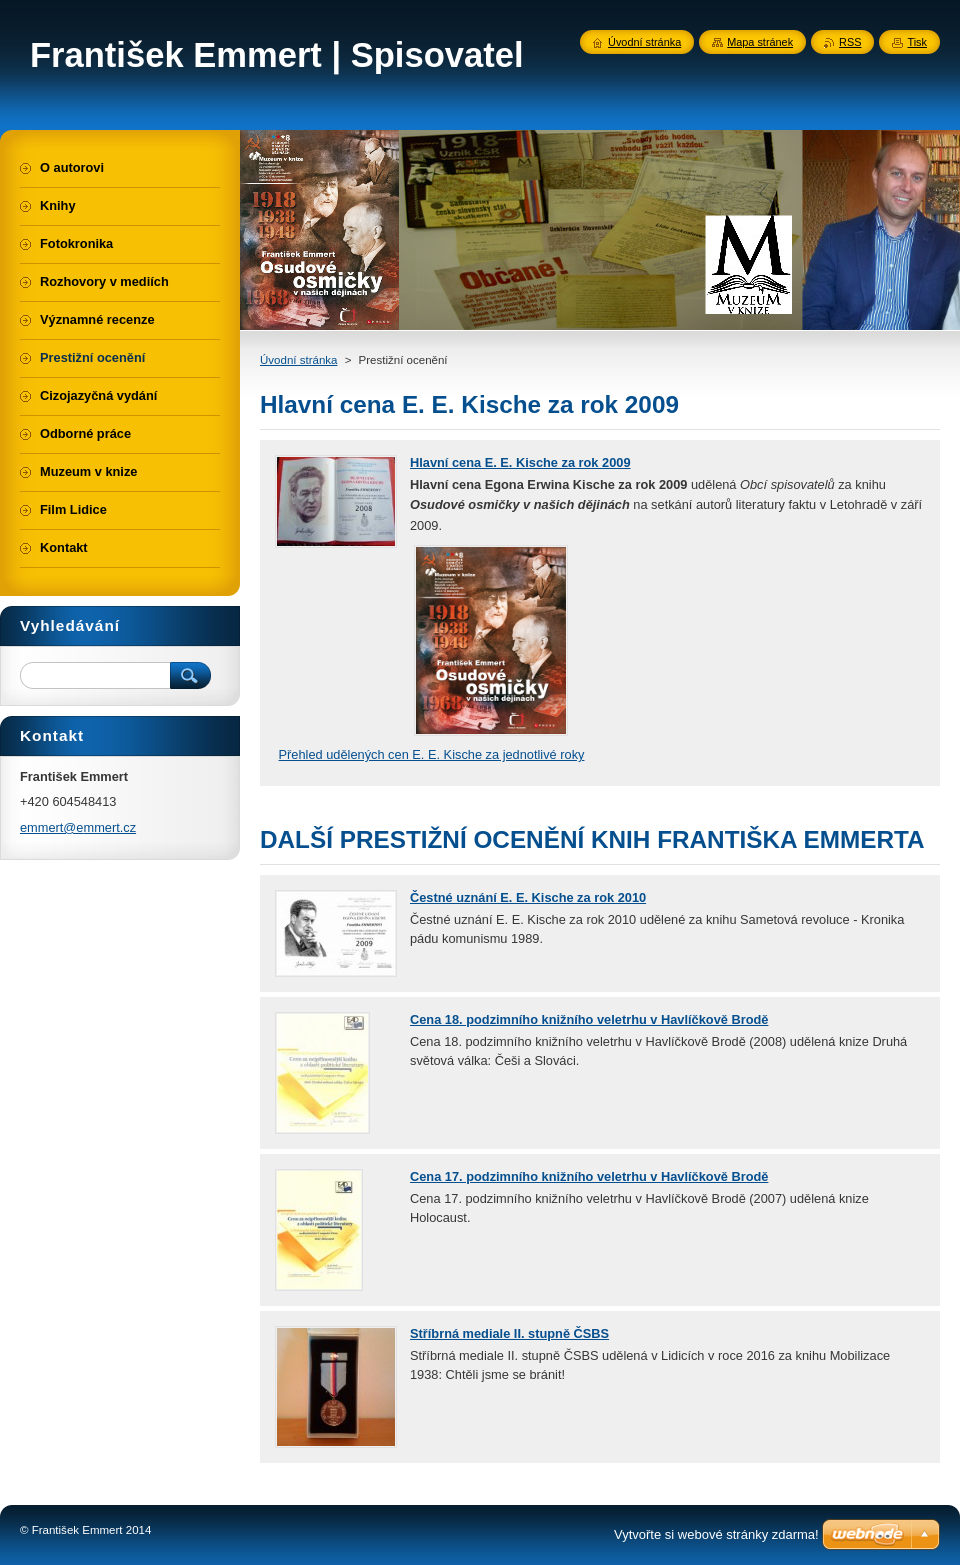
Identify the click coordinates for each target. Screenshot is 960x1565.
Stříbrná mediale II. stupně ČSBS (509, 1333)
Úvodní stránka (298, 360)
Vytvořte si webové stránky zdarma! (716, 1534)
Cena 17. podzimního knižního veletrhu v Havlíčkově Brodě (589, 1176)
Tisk (917, 42)
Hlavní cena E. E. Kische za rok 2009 (520, 462)
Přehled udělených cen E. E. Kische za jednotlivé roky (432, 754)
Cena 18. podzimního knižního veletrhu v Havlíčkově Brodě (589, 1019)
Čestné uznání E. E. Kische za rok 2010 (528, 897)
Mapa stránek (760, 42)
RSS (850, 42)
